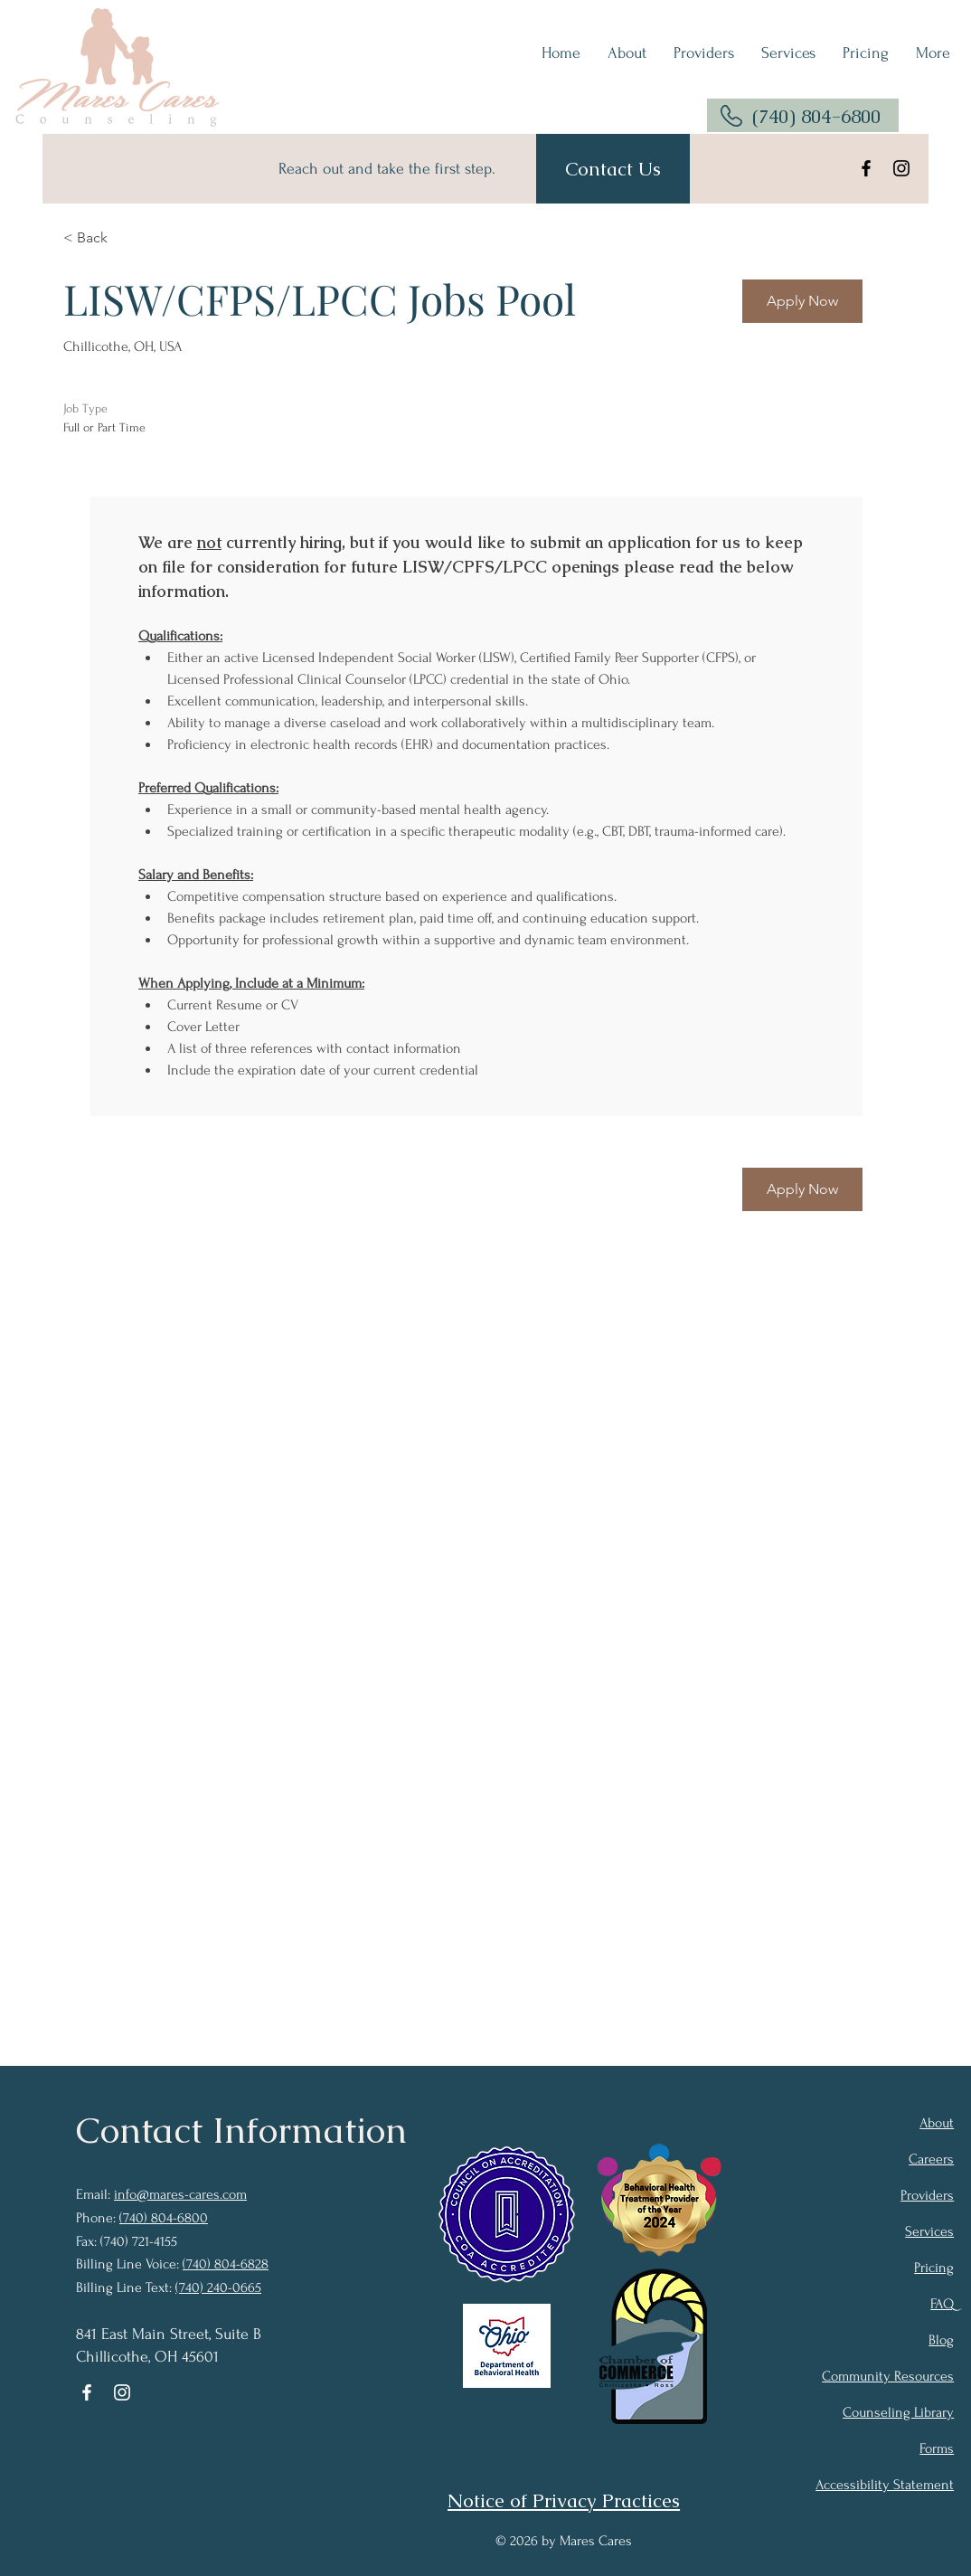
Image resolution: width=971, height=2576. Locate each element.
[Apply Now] (802, 301)
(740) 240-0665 (218, 2287)
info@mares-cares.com (180, 2194)
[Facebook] (866, 168)
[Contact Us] (613, 169)
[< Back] (127, 237)
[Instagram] (901, 168)
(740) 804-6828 (226, 2264)
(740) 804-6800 (816, 116)
